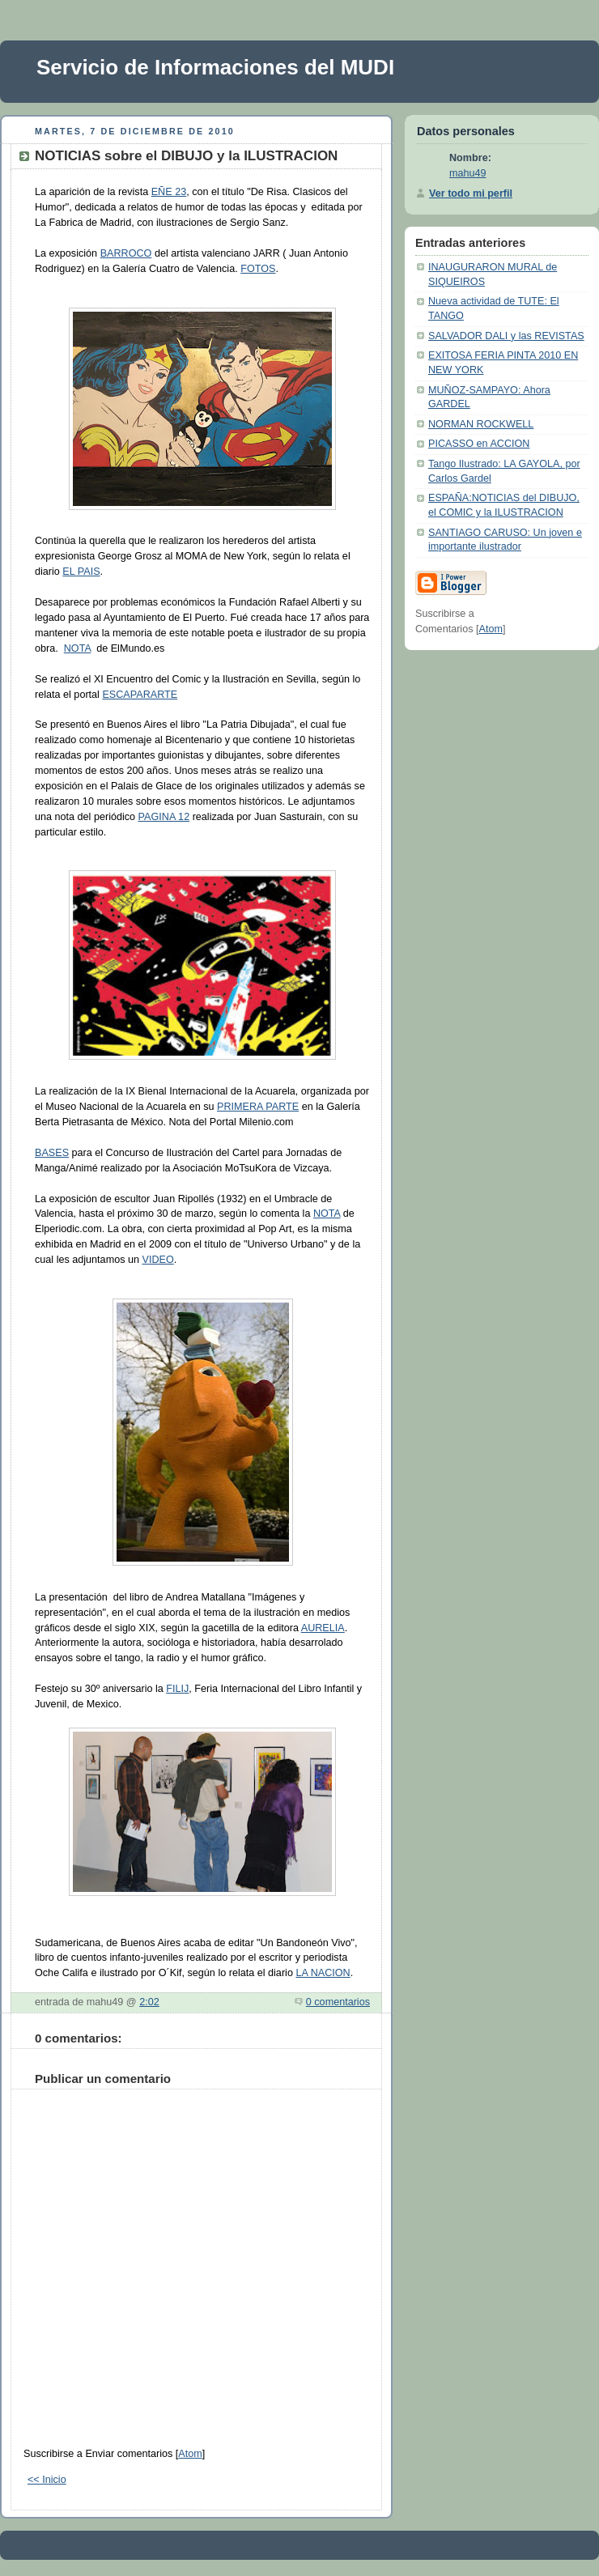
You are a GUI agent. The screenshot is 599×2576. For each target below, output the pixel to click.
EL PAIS (81, 571)
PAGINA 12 (164, 817)
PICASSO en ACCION (478, 443)
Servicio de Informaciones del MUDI (215, 67)
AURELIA (323, 1628)
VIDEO (157, 1259)
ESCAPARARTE (139, 694)
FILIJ (177, 1688)
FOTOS (257, 268)
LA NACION (322, 1973)
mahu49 (467, 173)
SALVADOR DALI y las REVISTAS (506, 336)
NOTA (77, 648)
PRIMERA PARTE (258, 1106)
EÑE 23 (168, 192)
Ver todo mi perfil (470, 193)
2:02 (149, 2002)
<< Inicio (47, 2479)
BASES (52, 1152)
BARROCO (126, 253)
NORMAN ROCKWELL (480, 424)
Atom (190, 2453)
